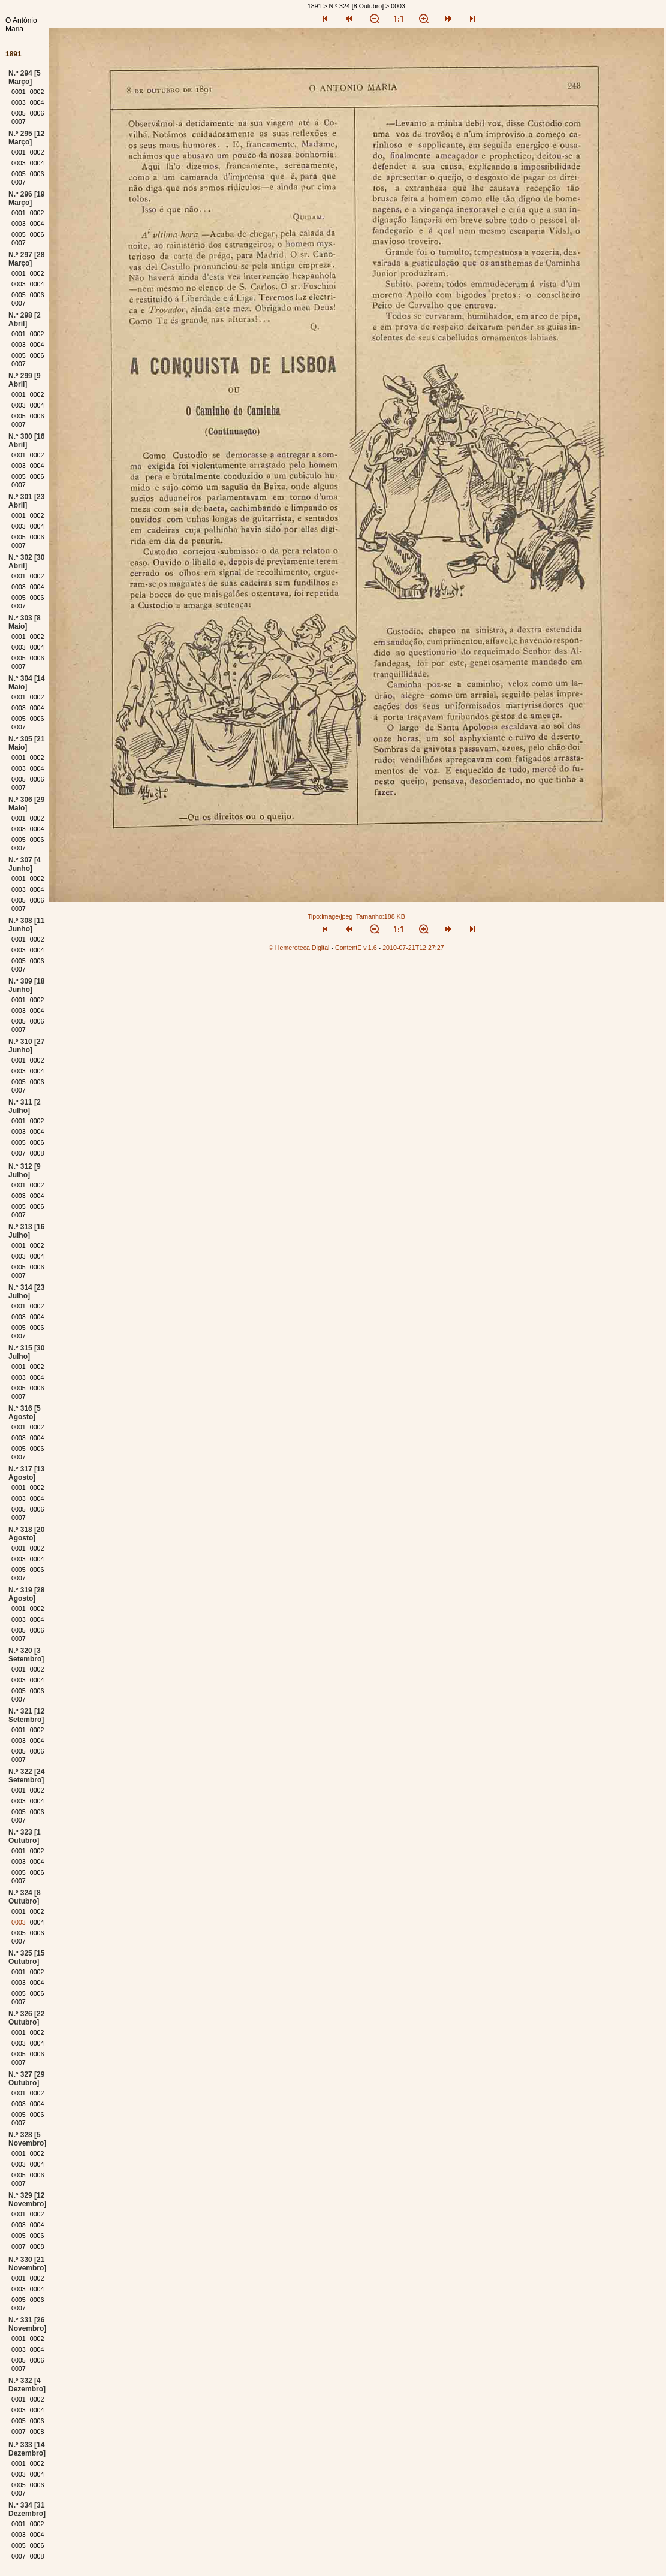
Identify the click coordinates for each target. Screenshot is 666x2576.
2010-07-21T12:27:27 (413, 947)
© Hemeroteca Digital (299, 947)
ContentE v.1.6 (356, 947)
